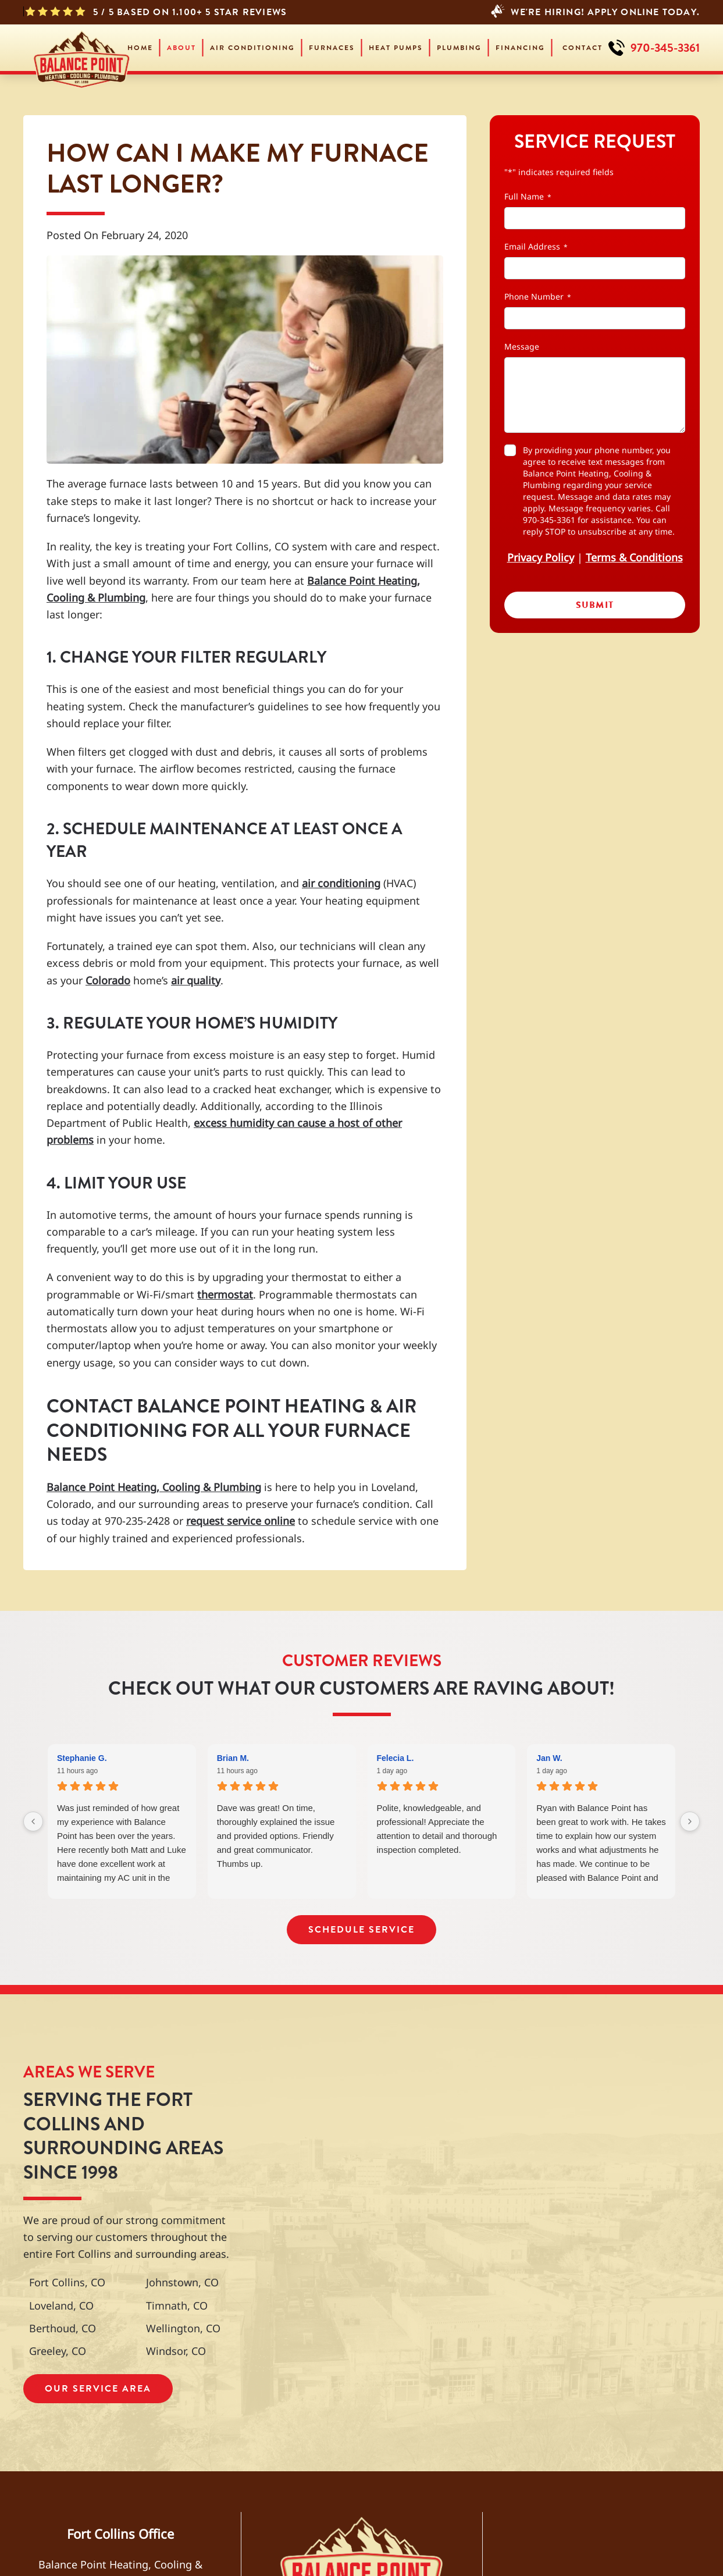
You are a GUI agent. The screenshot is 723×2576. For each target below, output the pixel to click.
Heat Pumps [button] (396, 47)
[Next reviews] (690, 1821)
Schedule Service (361, 1929)
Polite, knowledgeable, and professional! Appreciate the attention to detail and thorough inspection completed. (437, 1829)
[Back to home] (81, 47)
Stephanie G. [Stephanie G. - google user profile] (82, 1758)
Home (140, 47)
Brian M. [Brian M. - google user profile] (233, 1758)
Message (521, 346)
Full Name (527, 196)
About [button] (181, 47)
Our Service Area (98, 2388)
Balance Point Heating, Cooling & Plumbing (154, 1487)
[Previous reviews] (33, 1821)
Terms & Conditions (634, 557)
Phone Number (537, 296)
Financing (520, 47)
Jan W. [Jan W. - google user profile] (549, 1758)
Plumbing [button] (459, 47)
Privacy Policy (540, 557)
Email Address (536, 246)
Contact (582, 47)
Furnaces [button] (332, 47)
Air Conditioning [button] (252, 47)
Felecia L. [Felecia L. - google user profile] (395, 1758)
